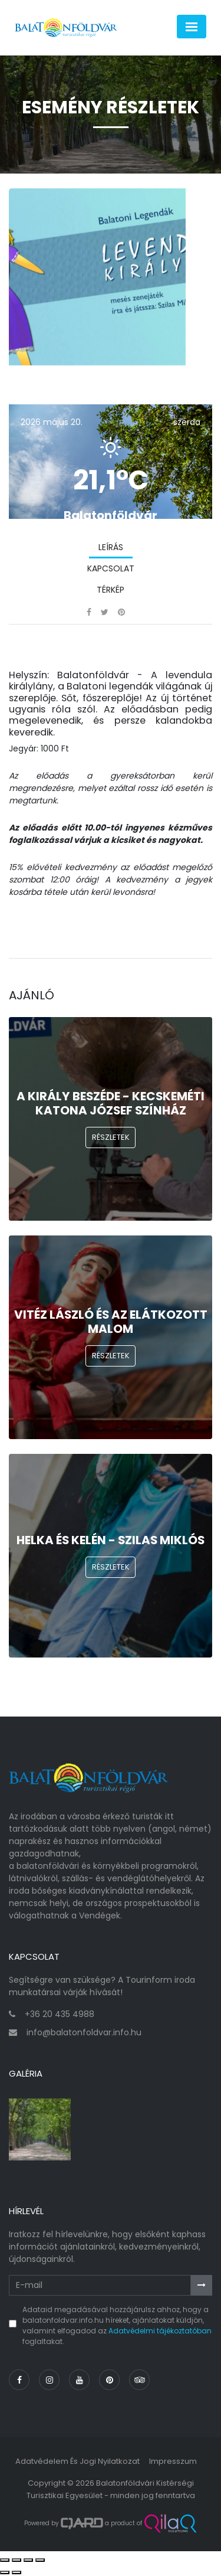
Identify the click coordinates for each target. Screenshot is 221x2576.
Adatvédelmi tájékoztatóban (160, 2331)
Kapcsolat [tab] (110, 568)
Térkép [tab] (110, 590)
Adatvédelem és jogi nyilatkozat (77, 2461)
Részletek (111, 1137)
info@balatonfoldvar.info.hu (84, 2032)
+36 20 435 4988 (59, 2014)
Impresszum (173, 2461)
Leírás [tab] (110, 547)
